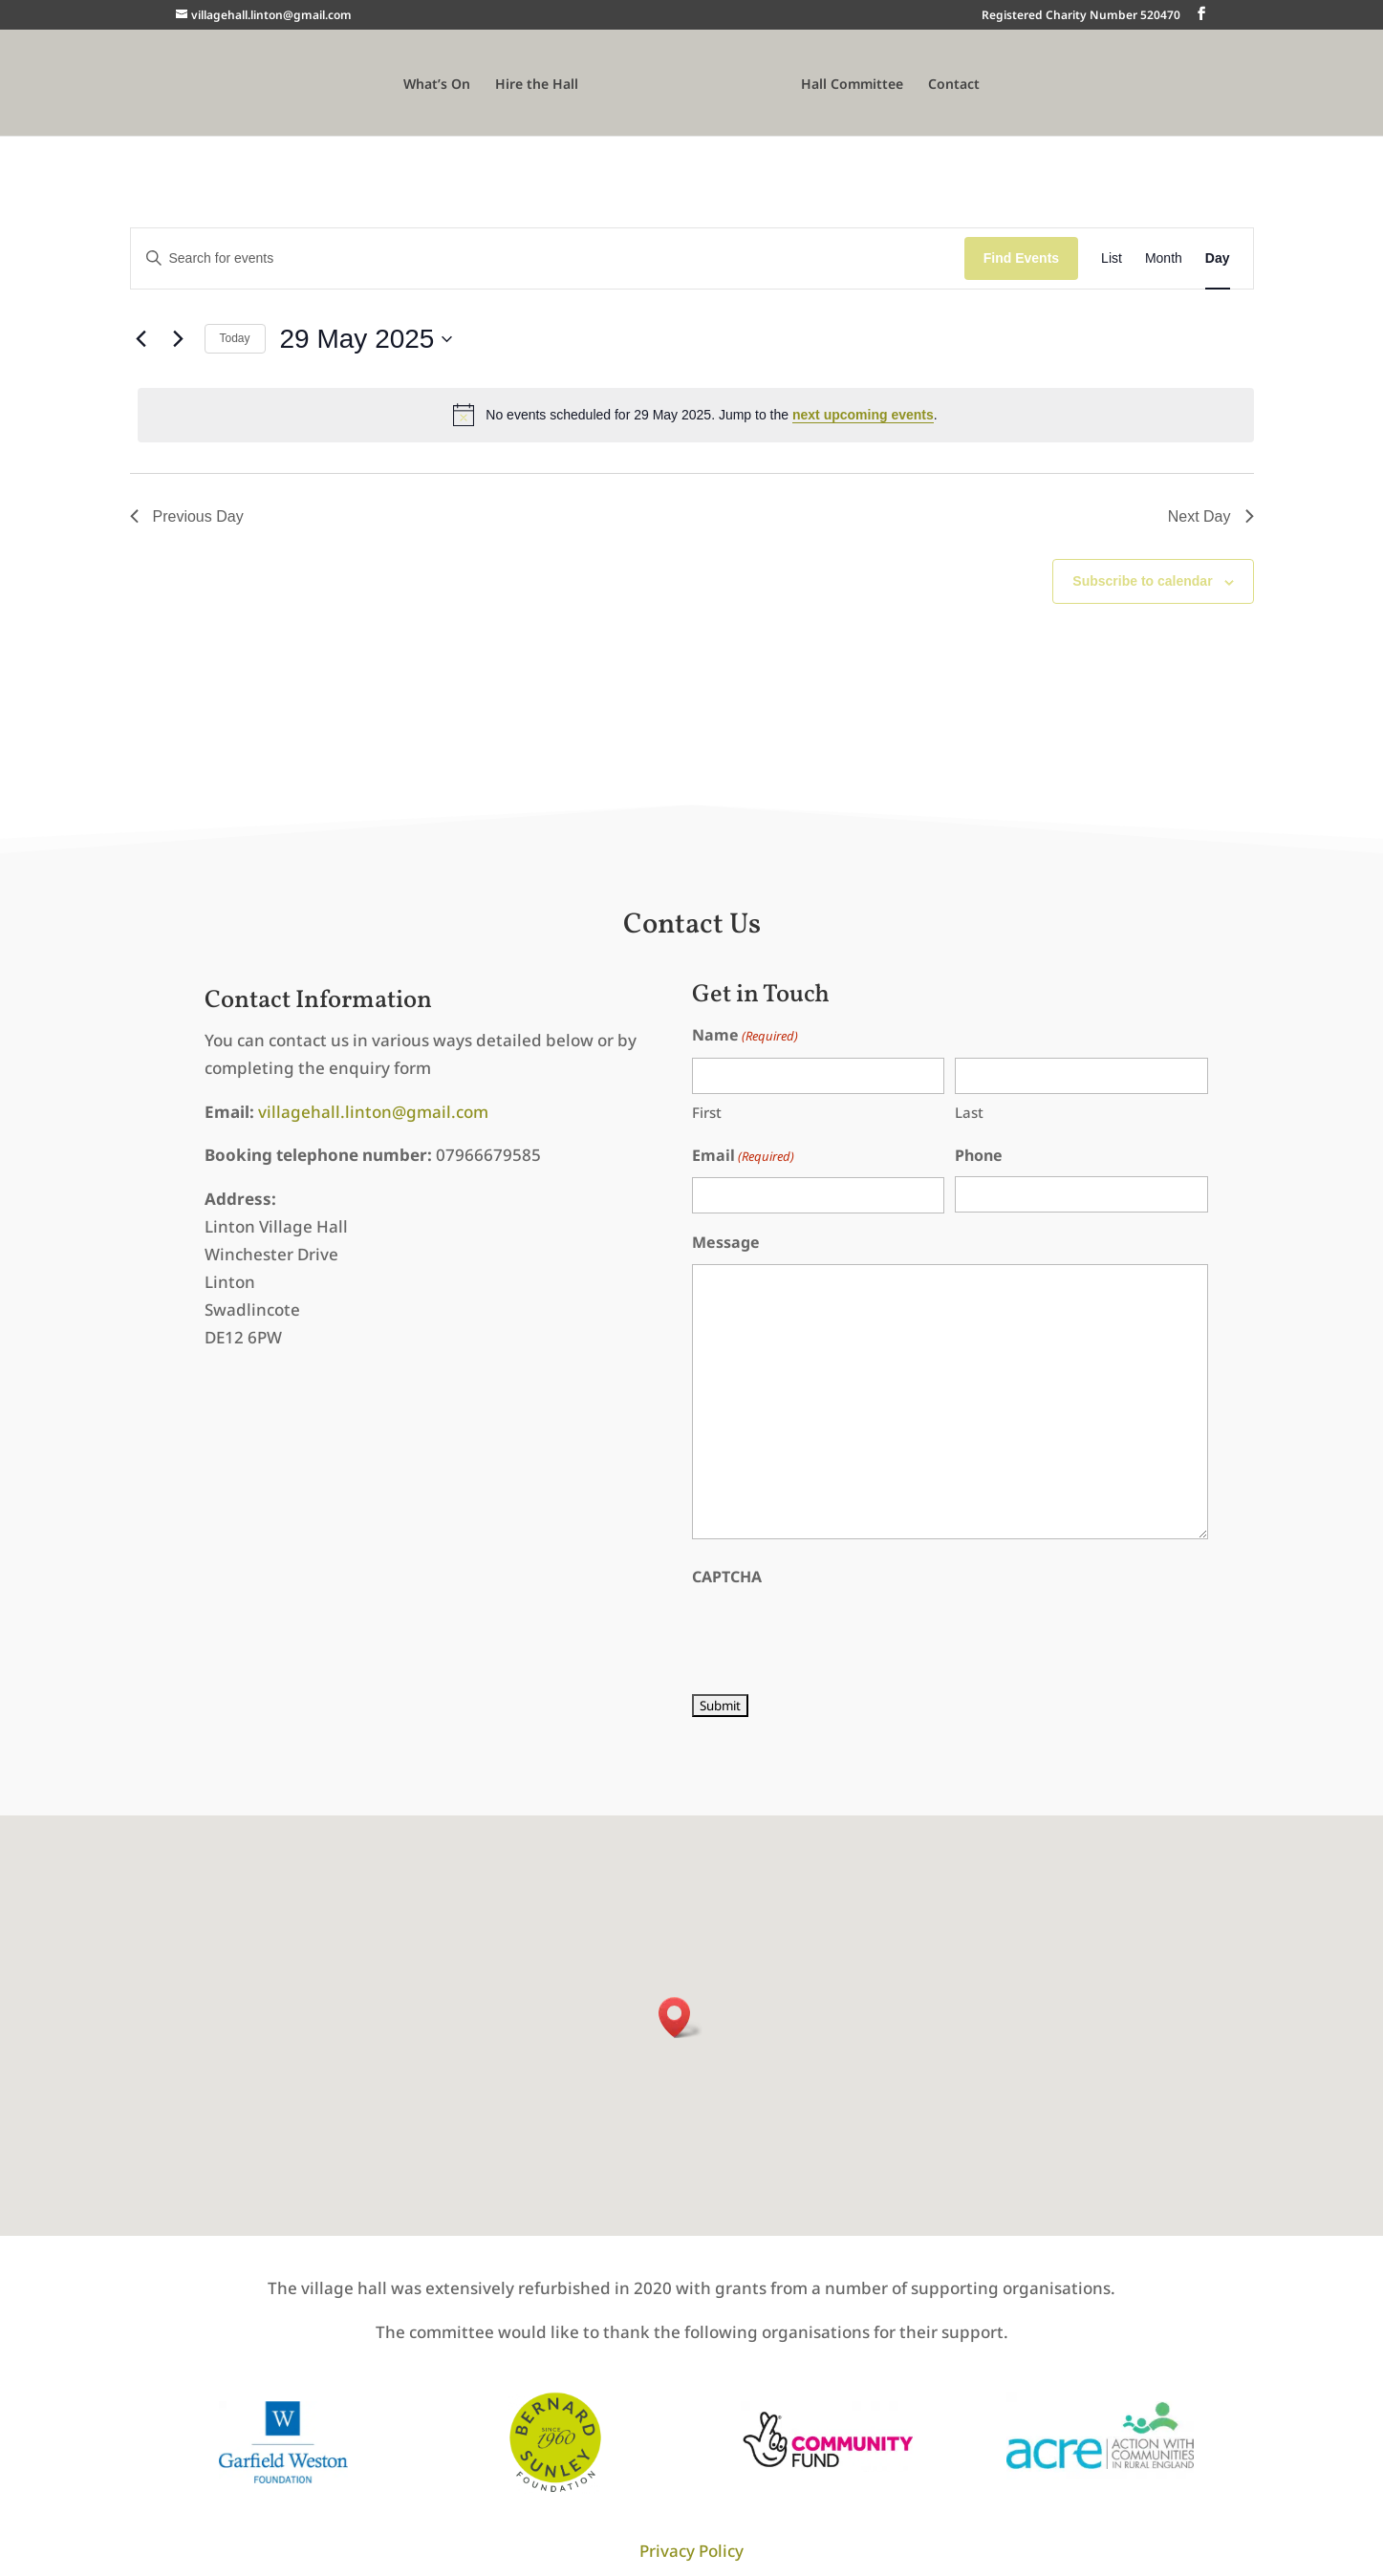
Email (743, 1156)
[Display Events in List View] (1111, 258)
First (707, 1112)
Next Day (1211, 516)
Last (969, 1112)
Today (235, 338)
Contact (954, 85)
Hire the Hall (536, 85)
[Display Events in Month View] (1163, 258)
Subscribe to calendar (1142, 581)
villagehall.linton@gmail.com (373, 1112)
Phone (979, 1155)
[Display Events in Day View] (1217, 258)
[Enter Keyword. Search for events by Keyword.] (547, 258)
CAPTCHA (727, 1576)
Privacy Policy (691, 2551)
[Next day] (178, 339)
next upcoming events (863, 414)
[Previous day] (141, 339)
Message (726, 1242)
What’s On (436, 85)
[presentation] (837, 1636)
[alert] (696, 414)
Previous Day (187, 516)
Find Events (1021, 258)
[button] (680, 2017)
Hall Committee (852, 85)
